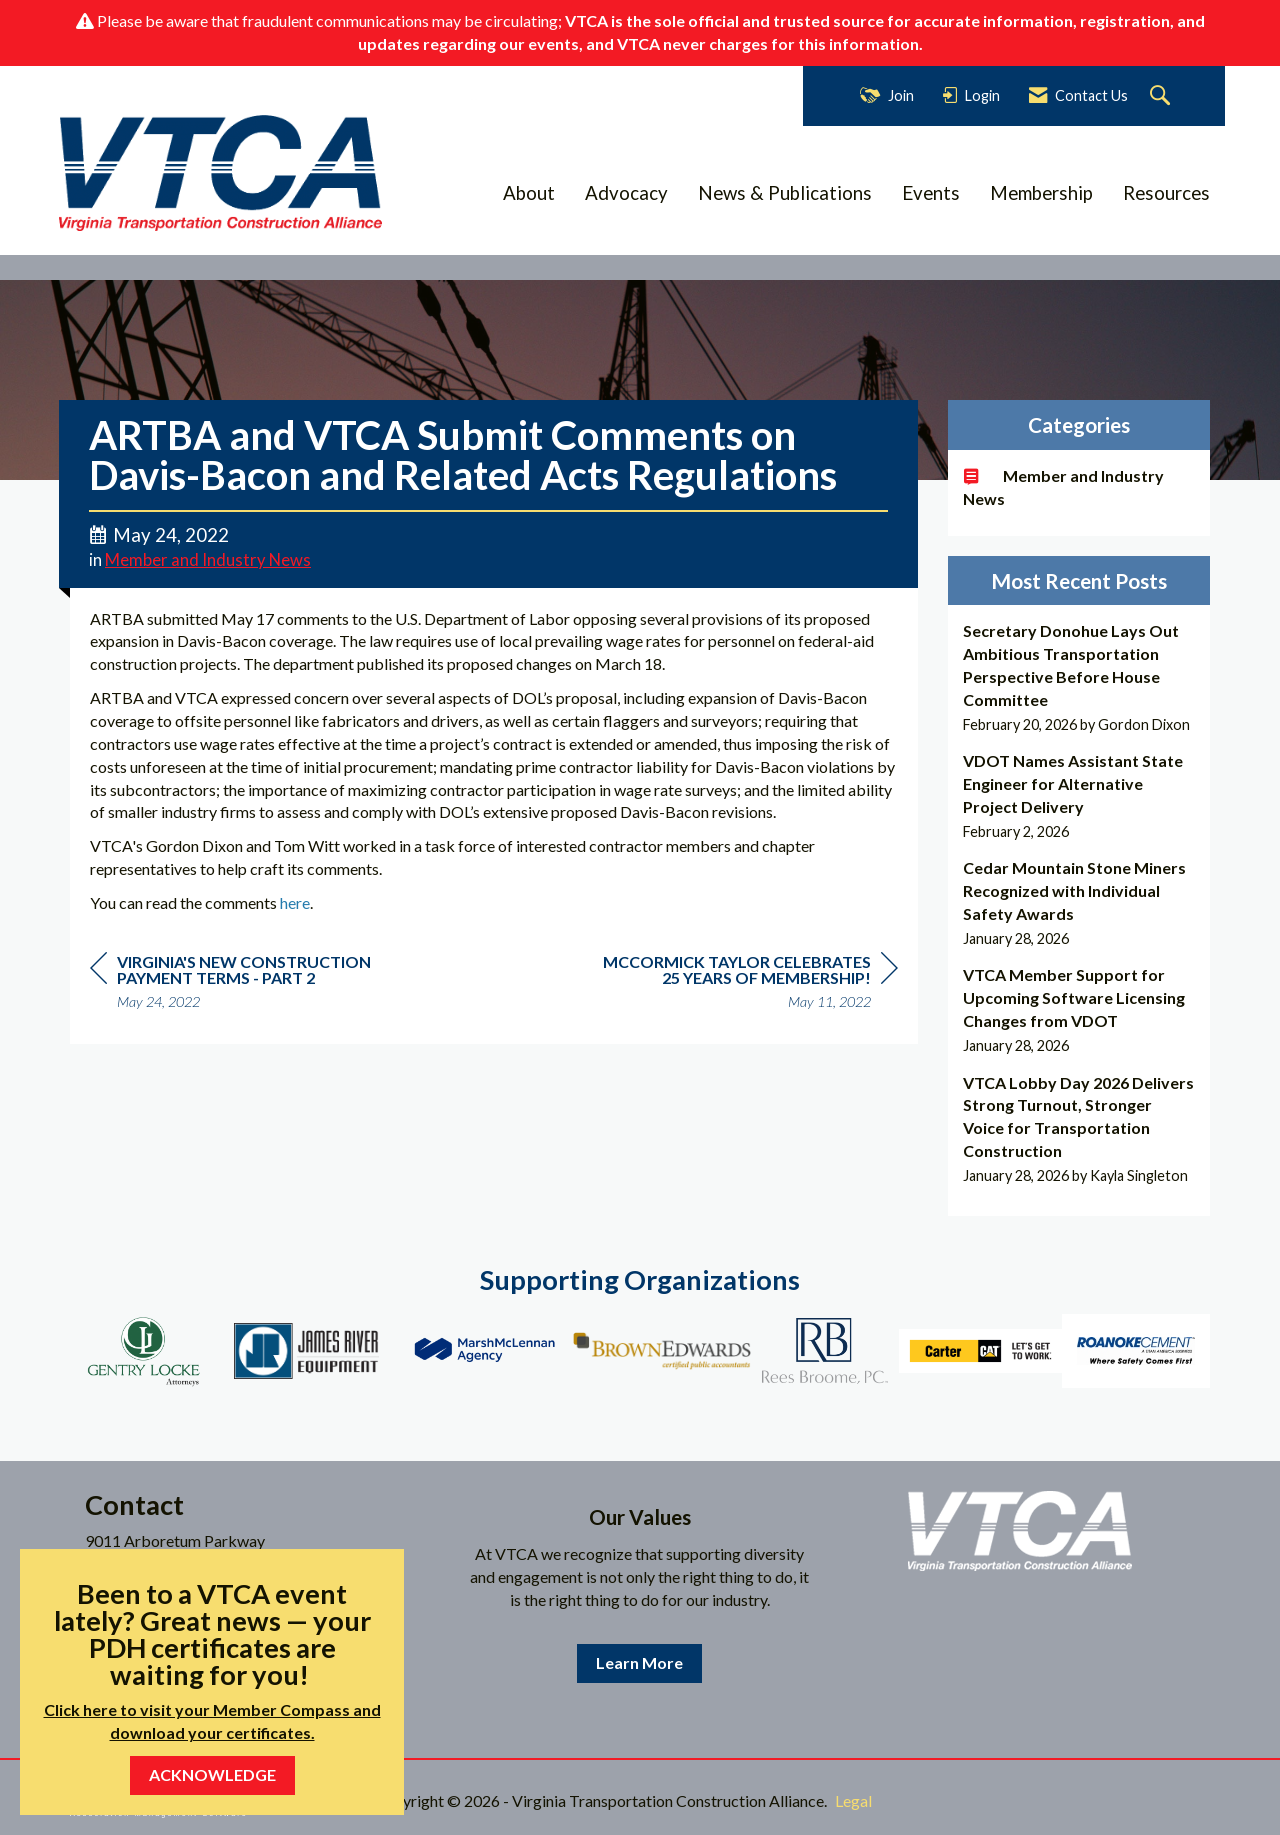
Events (931, 193)
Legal (853, 1800)
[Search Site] (1162, 96)
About (529, 193)
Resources (1166, 193)
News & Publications (785, 193)
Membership (1041, 193)
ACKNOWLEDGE (212, 1774)
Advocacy (626, 193)
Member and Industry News (208, 560)
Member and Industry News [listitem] (1063, 487)
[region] (748, 984)
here (295, 902)
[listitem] (1079, 677)
